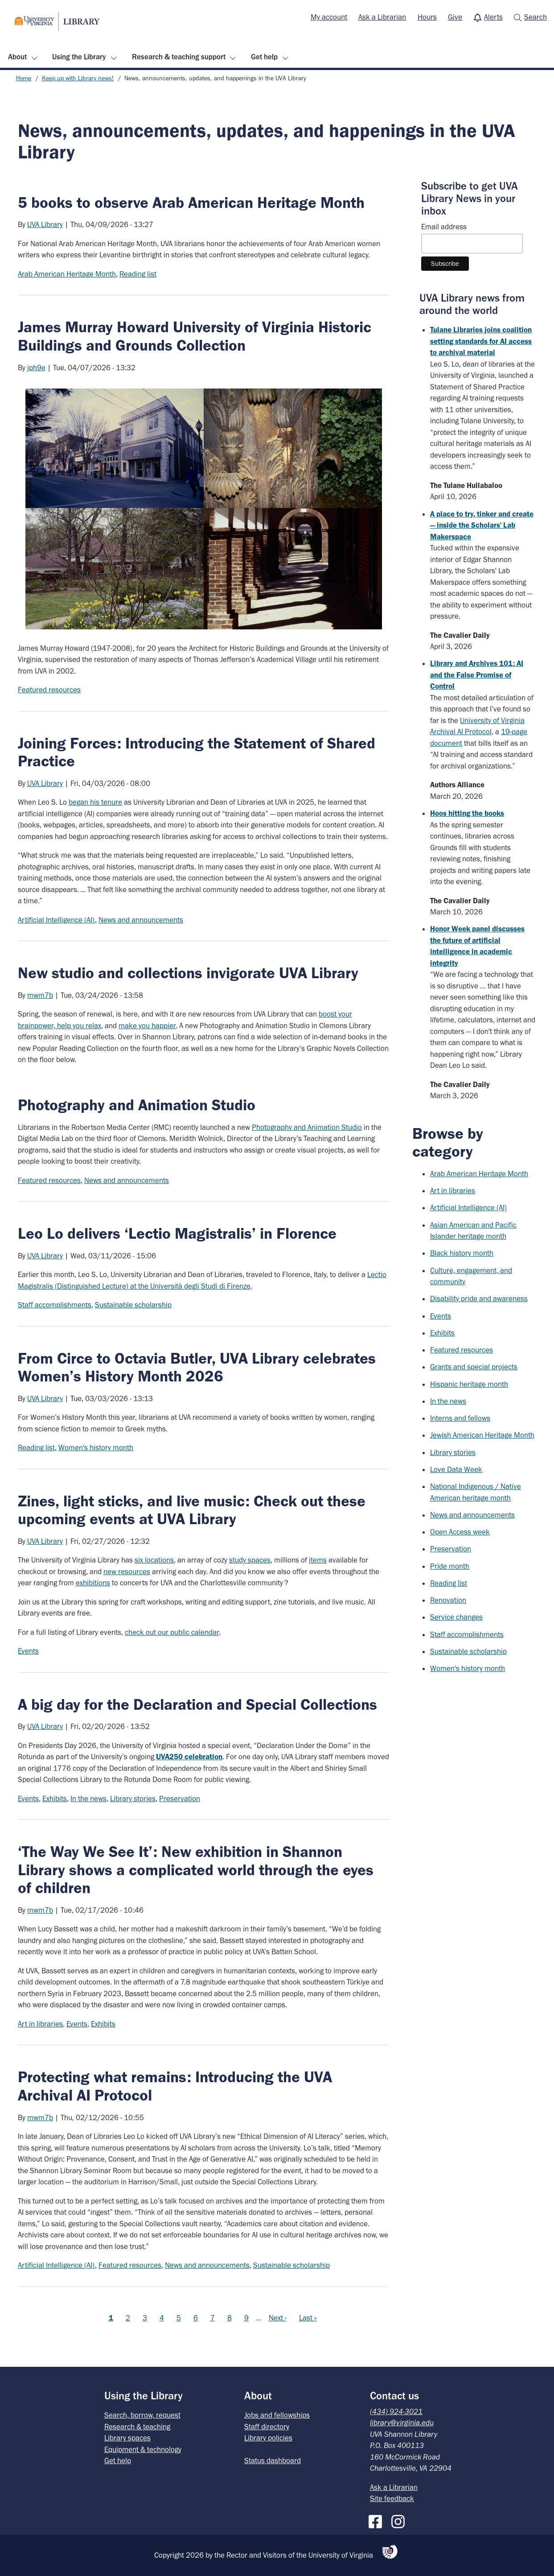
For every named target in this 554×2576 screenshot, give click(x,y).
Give (455, 16)
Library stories (133, 1798)
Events (28, 1650)
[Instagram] (400, 2519)
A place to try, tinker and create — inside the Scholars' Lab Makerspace (481, 525)
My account (329, 16)
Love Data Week (456, 1469)
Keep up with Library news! (78, 78)
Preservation (179, 1798)
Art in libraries (40, 2023)
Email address (444, 226)
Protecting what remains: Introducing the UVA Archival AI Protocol (175, 2086)
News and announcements (140, 919)
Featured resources (49, 689)
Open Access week (460, 1531)
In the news (88, 1798)
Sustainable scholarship (133, 1304)
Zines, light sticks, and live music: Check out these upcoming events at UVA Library (191, 1510)
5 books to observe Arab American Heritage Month (191, 202)
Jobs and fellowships (277, 2415)
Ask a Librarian (382, 16)
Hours (427, 16)
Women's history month (95, 1447)
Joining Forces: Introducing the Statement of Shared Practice (196, 752)
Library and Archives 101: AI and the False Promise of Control (476, 675)
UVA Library (45, 224)
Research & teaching (137, 2426)
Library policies (268, 2437)
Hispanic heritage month (469, 1384)
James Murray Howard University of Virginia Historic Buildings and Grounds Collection (194, 336)
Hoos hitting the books (467, 813)
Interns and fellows (460, 1418)
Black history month (461, 1253)
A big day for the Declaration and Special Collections (197, 1704)
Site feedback (392, 2498)
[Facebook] (377, 2519)
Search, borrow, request (142, 2415)
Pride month (449, 1566)
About (17, 56)
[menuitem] (329, 17)
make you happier (147, 1025)
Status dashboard (272, 2460)
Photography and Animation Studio (307, 1127)
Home (23, 78)
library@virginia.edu (402, 2422)
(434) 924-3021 (396, 2411)
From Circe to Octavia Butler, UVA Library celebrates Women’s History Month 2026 (197, 1367)
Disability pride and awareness (479, 1298)
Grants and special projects (473, 1366)
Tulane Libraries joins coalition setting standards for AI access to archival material (481, 341)
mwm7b (40, 995)
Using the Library (79, 56)
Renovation (448, 1600)
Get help (264, 56)
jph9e (36, 367)
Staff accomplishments (54, 1304)
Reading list (137, 273)
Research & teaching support (179, 56)
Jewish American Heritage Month (482, 1435)
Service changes (456, 1617)
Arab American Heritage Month (67, 273)
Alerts (493, 16)
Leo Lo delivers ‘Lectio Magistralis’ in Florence (177, 1233)
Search (535, 16)
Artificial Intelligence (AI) (56, 919)
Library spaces (127, 2437)
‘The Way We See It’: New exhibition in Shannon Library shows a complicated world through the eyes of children (195, 1869)
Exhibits (54, 1798)
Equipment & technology (142, 2449)
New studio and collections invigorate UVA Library (188, 972)
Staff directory (266, 2426)
